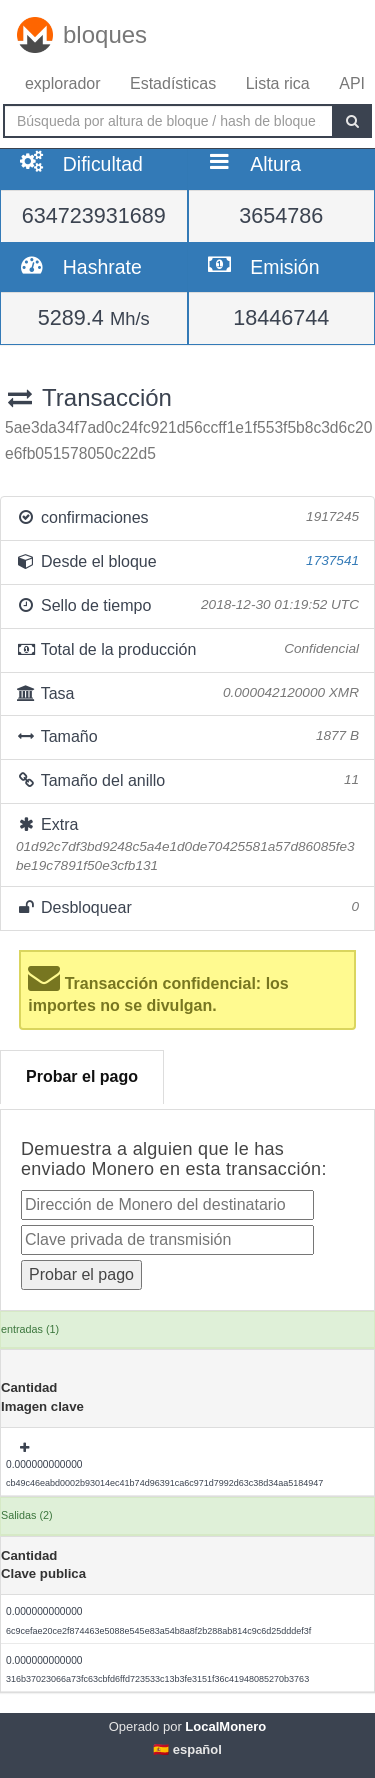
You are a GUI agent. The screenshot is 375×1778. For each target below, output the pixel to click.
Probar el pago (82, 1076)
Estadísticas (173, 83)
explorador (63, 83)
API (352, 83)
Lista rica (278, 83)
